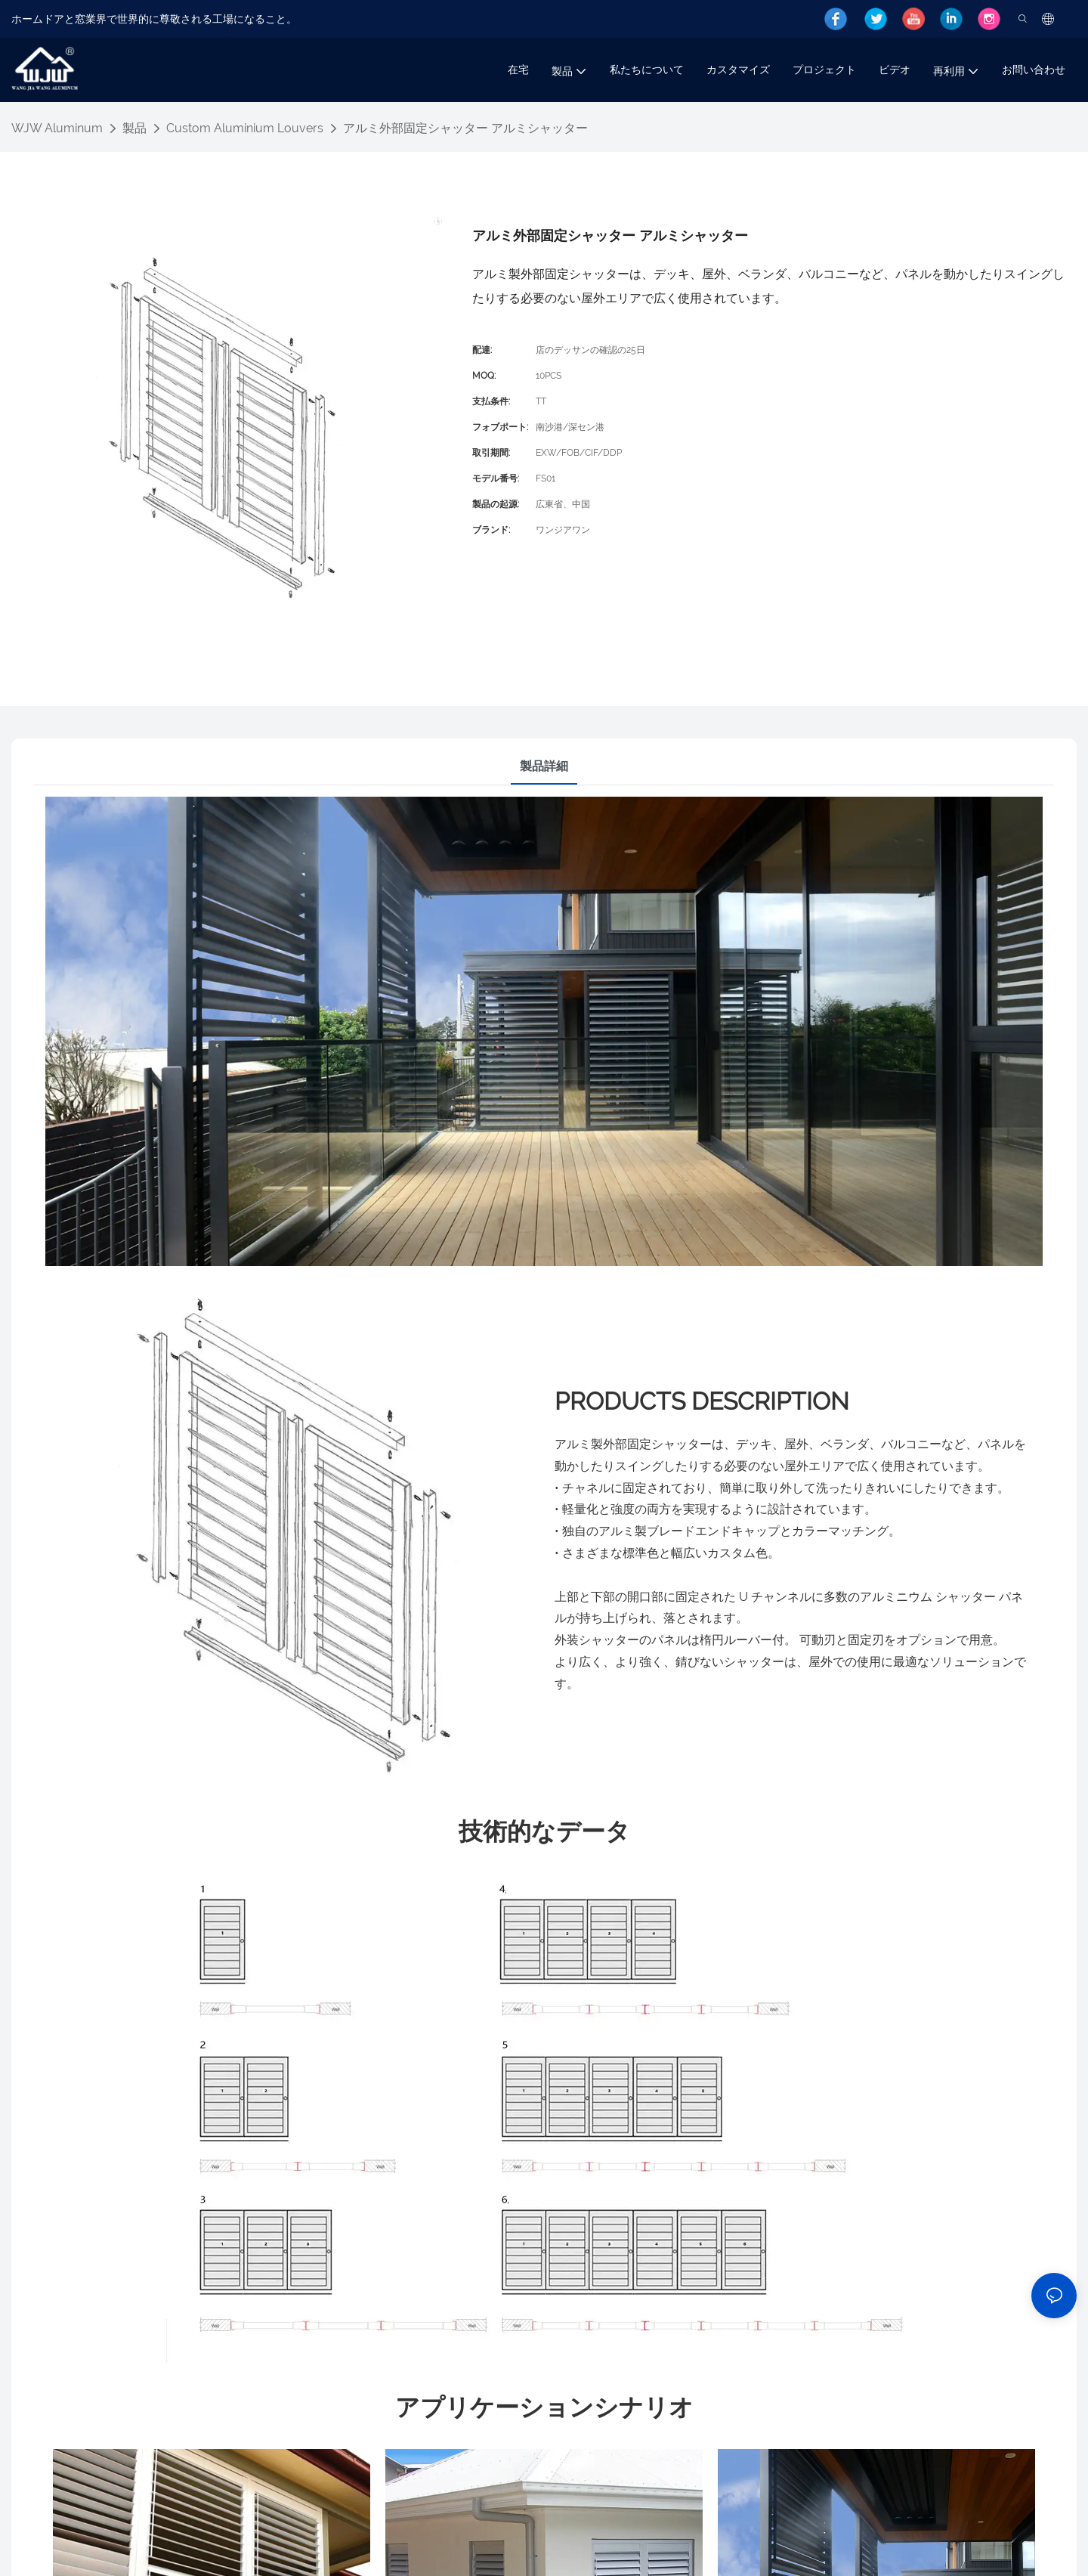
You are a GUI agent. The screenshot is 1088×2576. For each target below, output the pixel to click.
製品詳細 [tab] (544, 766)
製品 (134, 128)
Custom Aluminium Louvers (244, 128)
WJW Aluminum (57, 128)
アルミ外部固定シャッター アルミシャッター (465, 128)
